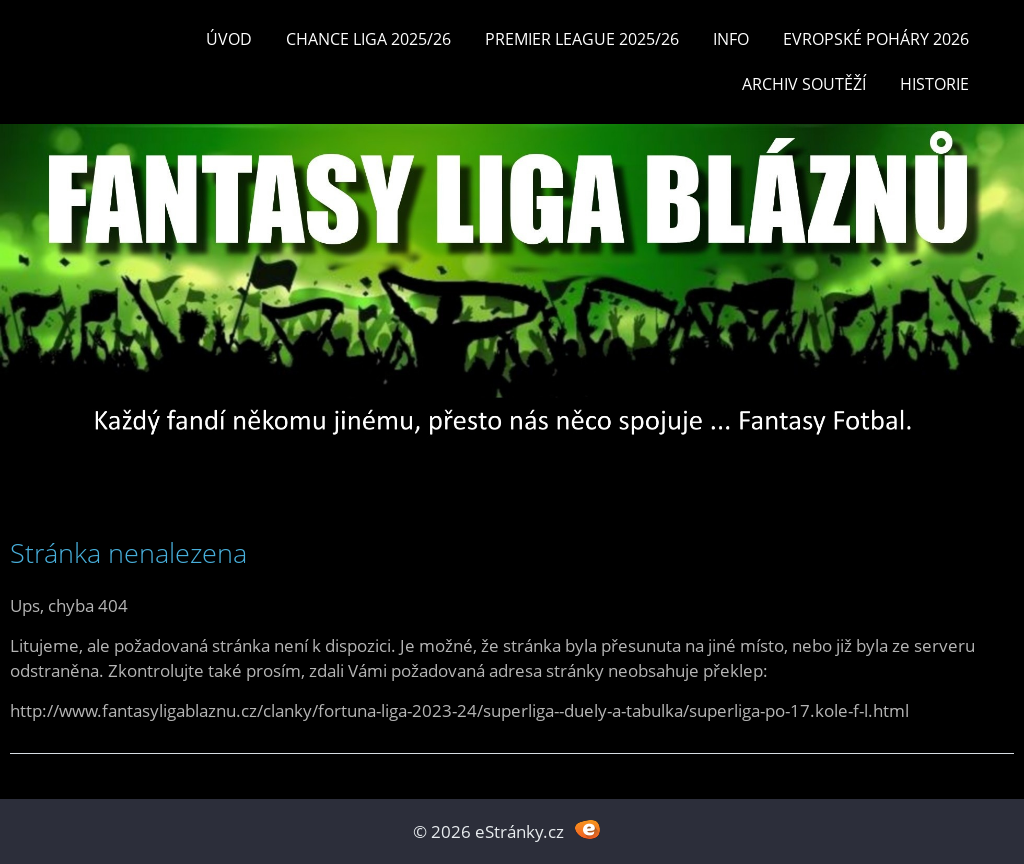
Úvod (229, 39)
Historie (934, 84)
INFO (731, 39)
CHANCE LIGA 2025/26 (368, 39)
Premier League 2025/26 (582, 39)
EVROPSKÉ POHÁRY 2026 (876, 39)
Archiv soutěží (804, 84)
